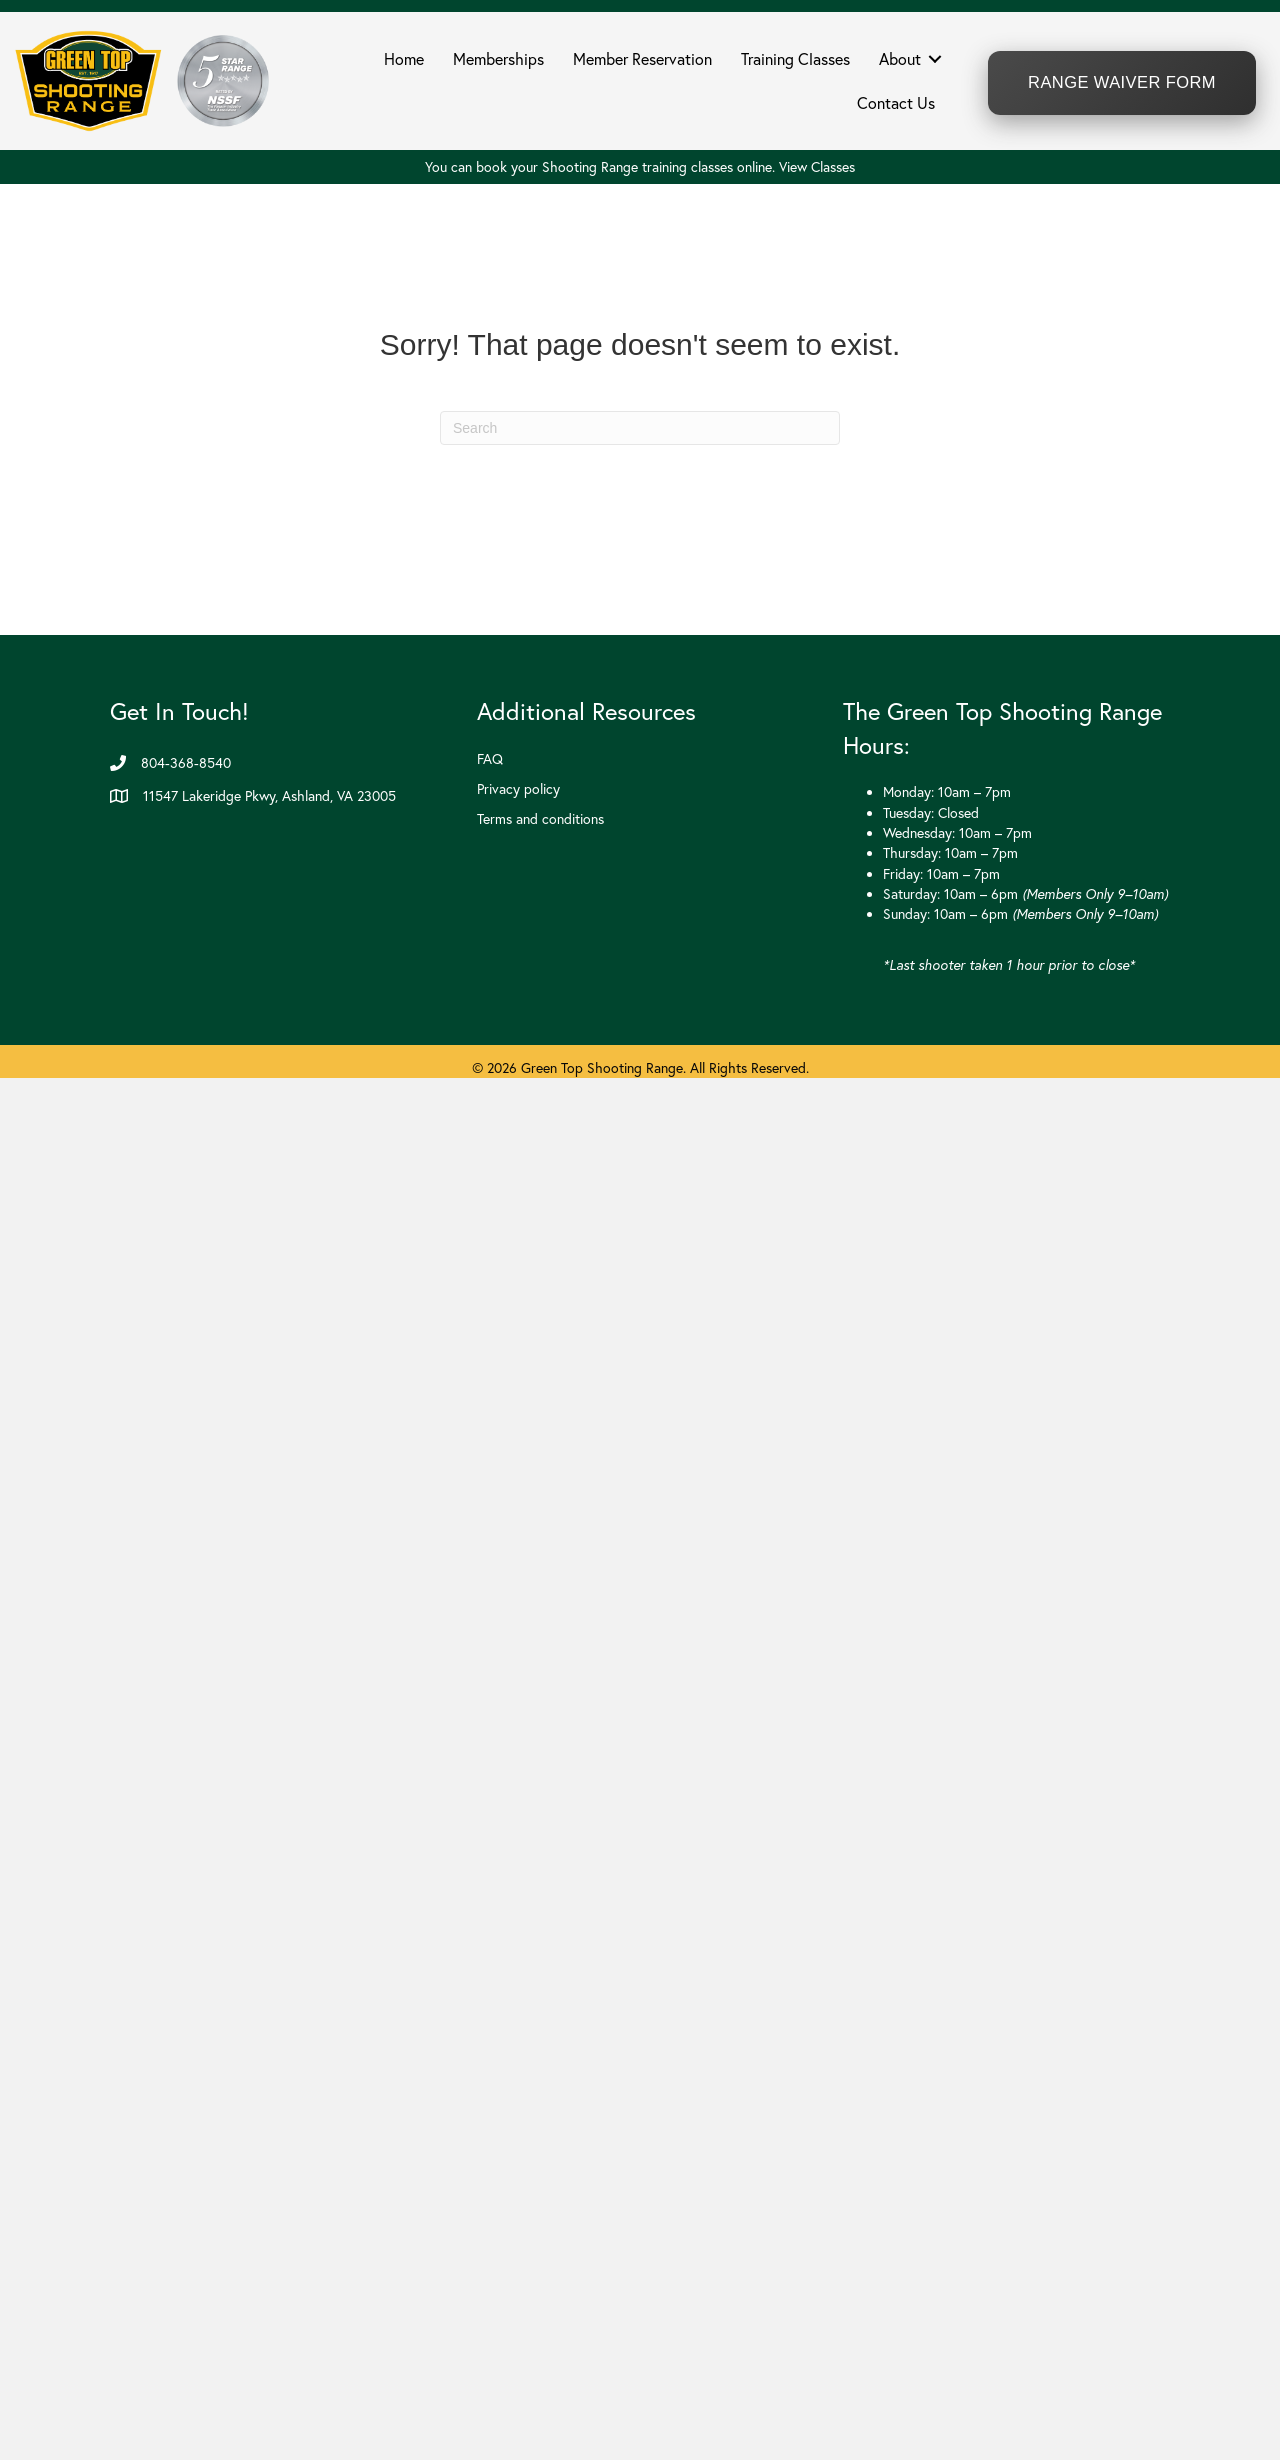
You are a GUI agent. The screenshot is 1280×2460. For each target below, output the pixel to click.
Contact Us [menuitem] (896, 103)
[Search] (640, 428)
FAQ (490, 759)
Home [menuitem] (404, 59)
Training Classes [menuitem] (795, 59)
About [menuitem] (900, 59)
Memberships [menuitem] (498, 59)
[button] (935, 59)
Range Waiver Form (1122, 82)
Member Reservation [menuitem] (642, 59)
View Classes (817, 167)
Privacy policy (518, 789)
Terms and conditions (540, 819)
